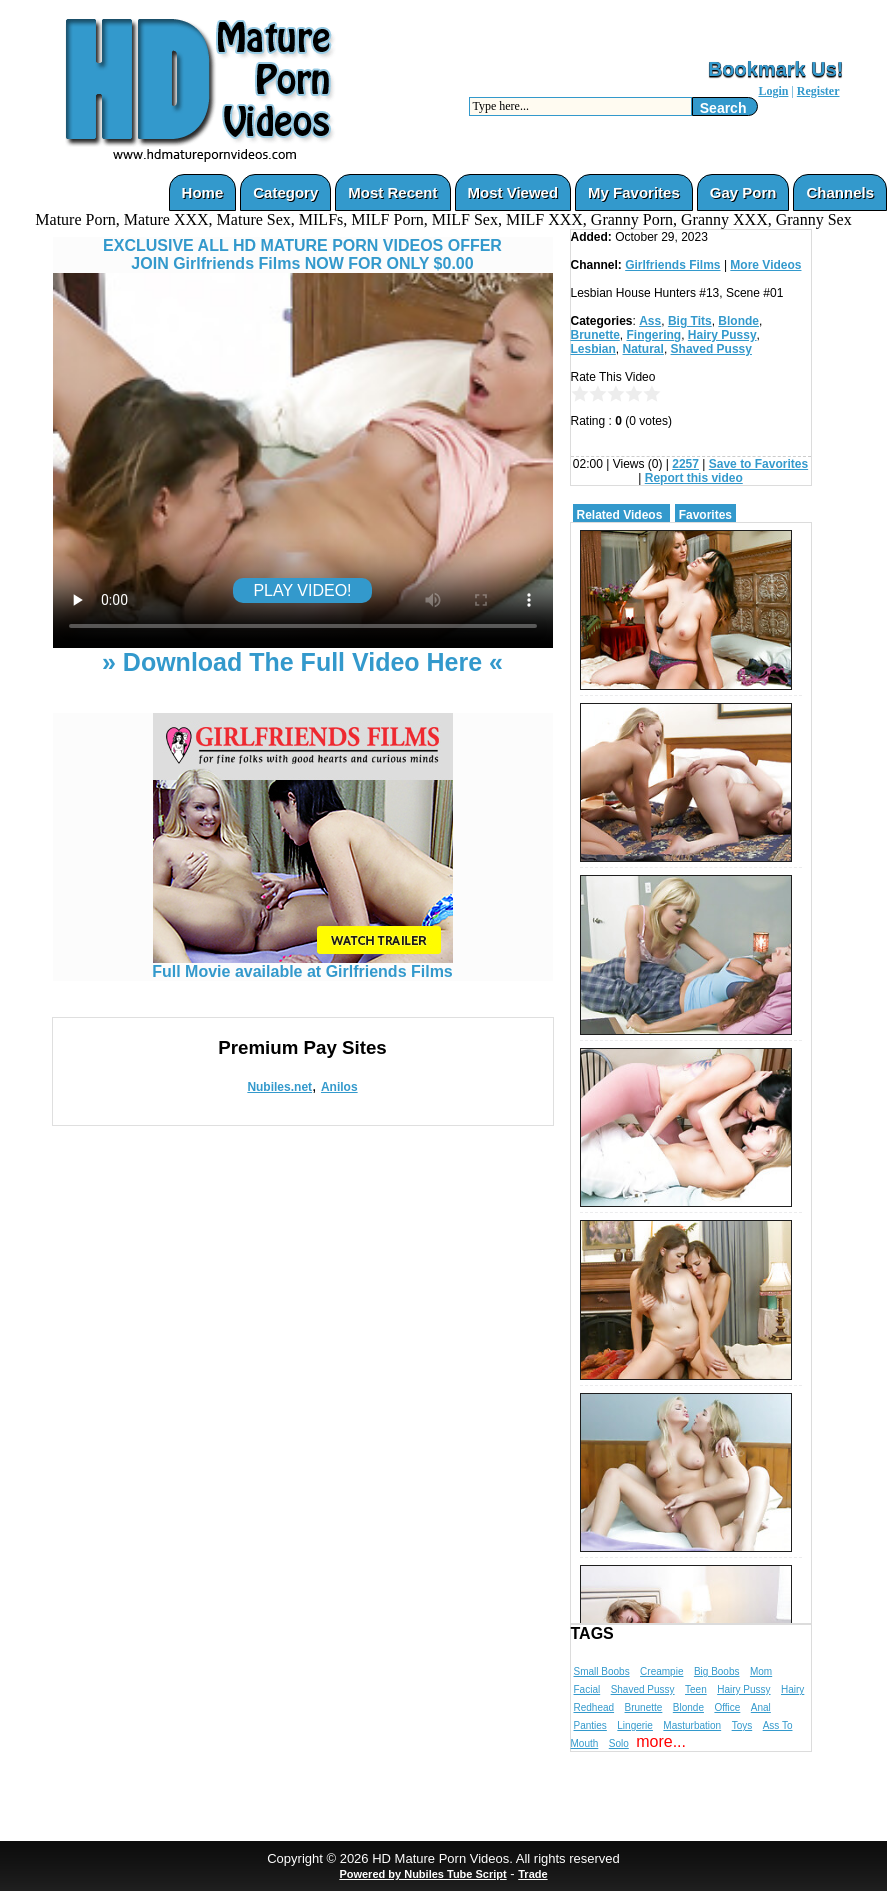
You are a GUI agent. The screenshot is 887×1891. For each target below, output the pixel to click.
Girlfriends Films (672, 265)
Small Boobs (602, 1671)
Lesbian (593, 349)
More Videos (765, 265)
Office (727, 1707)
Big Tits (690, 321)
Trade (532, 1874)
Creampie (661, 1671)
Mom (761, 1671)
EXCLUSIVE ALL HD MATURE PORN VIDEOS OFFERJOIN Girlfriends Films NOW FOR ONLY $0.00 (302, 254)
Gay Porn (743, 192)
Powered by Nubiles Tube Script (422, 1874)
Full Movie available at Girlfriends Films (302, 964)
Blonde (738, 321)
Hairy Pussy (722, 335)
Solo (619, 1743)
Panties (590, 1725)
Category (285, 192)
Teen (696, 1689)
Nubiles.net (279, 1087)
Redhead (594, 1707)
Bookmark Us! (776, 69)
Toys (742, 1725)
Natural (643, 349)
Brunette (595, 335)
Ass (650, 321)
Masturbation (692, 1725)
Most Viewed (513, 192)
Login (773, 91)
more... (661, 1741)
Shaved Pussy (711, 349)
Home (203, 192)
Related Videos (620, 515)
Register (818, 91)
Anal (761, 1707)
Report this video (694, 478)
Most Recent (392, 192)
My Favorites (634, 192)
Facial (587, 1689)
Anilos (339, 1087)
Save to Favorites (758, 464)
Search (723, 108)
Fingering (654, 335)
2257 (685, 464)
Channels (840, 192)
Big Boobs (717, 1671)
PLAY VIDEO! (302, 590)
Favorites (705, 515)
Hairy (792, 1689)
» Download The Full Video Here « (302, 662)
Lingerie (635, 1725)
